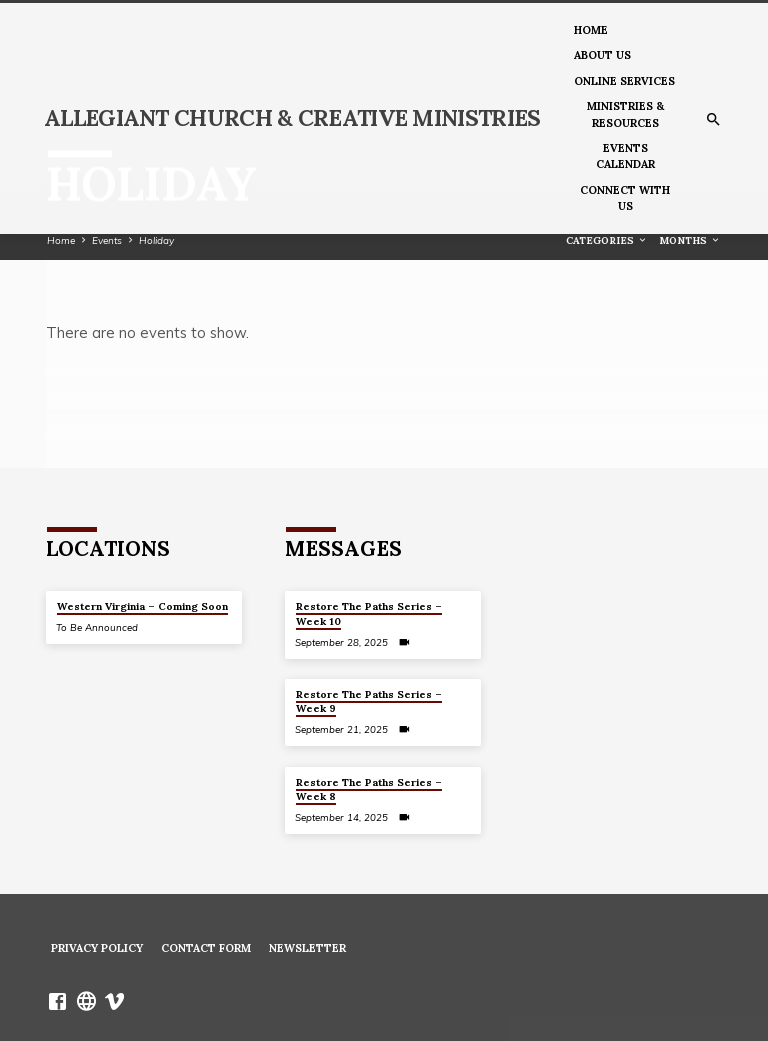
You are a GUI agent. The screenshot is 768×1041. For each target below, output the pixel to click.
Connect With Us (625, 198)
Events (107, 240)
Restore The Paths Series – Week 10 (369, 613)
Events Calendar (625, 156)
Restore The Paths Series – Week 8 (369, 789)
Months (690, 240)
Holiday (156, 240)
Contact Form (206, 948)
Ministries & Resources (625, 114)
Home (591, 30)
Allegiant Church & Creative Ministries (292, 117)
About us (602, 55)
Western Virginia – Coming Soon (142, 606)
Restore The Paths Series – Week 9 (369, 701)
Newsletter (307, 948)
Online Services (624, 81)
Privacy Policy (97, 948)
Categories (607, 240)
